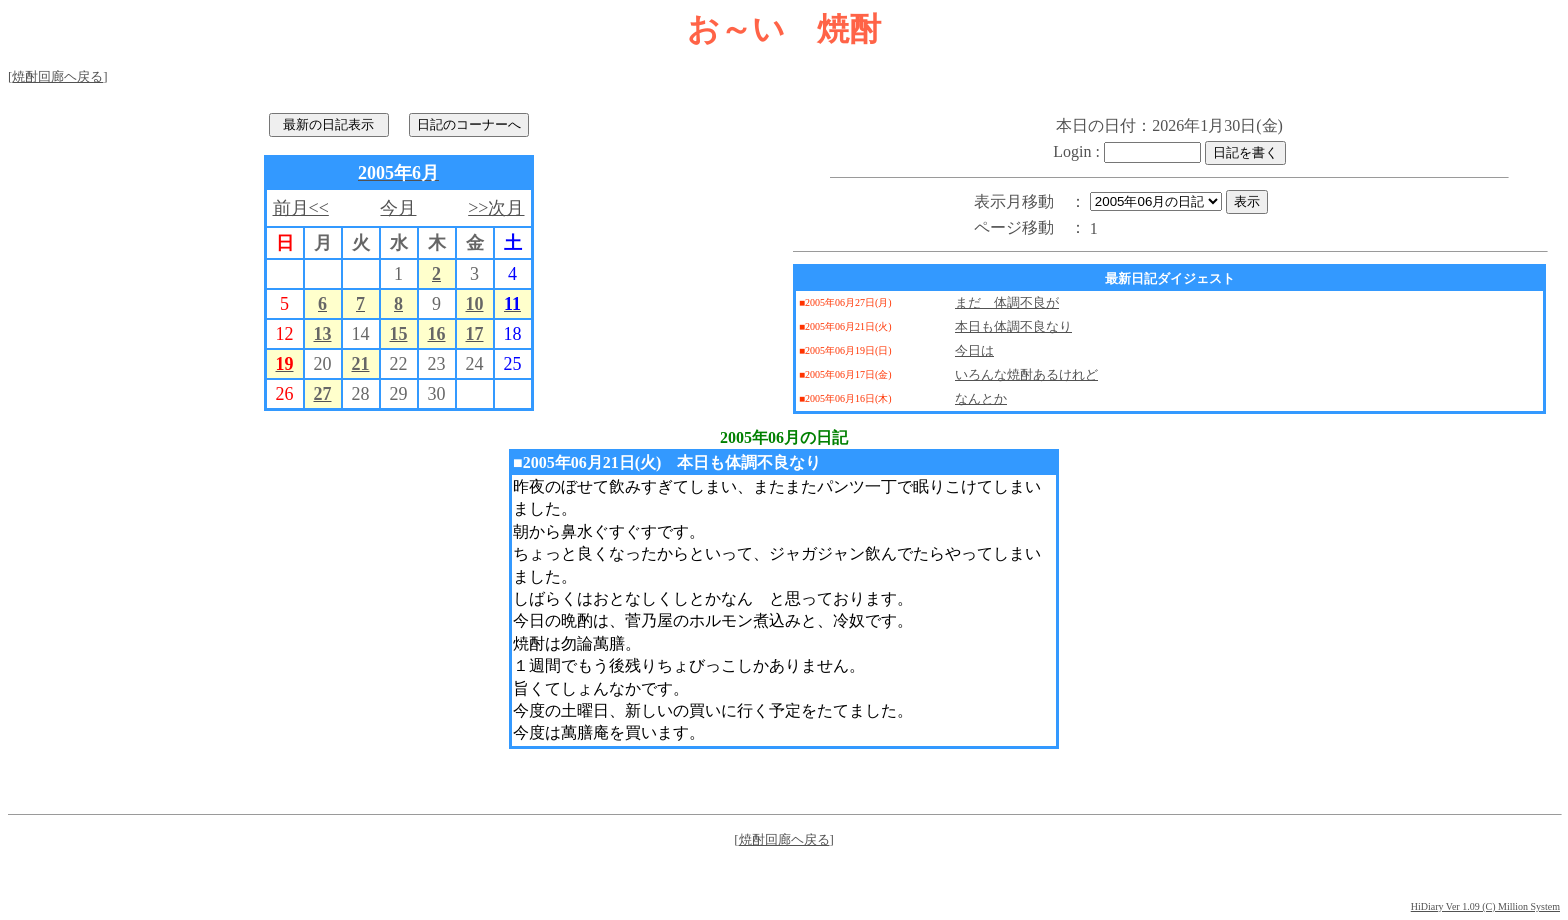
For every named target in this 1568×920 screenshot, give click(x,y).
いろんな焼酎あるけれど (1026, 374)
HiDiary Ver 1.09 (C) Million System (1485, 906)
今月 (398, 208)
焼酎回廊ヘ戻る (57, 76)
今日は (974, 350)
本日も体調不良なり (1013, 326)
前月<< (301, 208)
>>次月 (496, 208)
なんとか (981, 398)
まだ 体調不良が (1007, 302)
